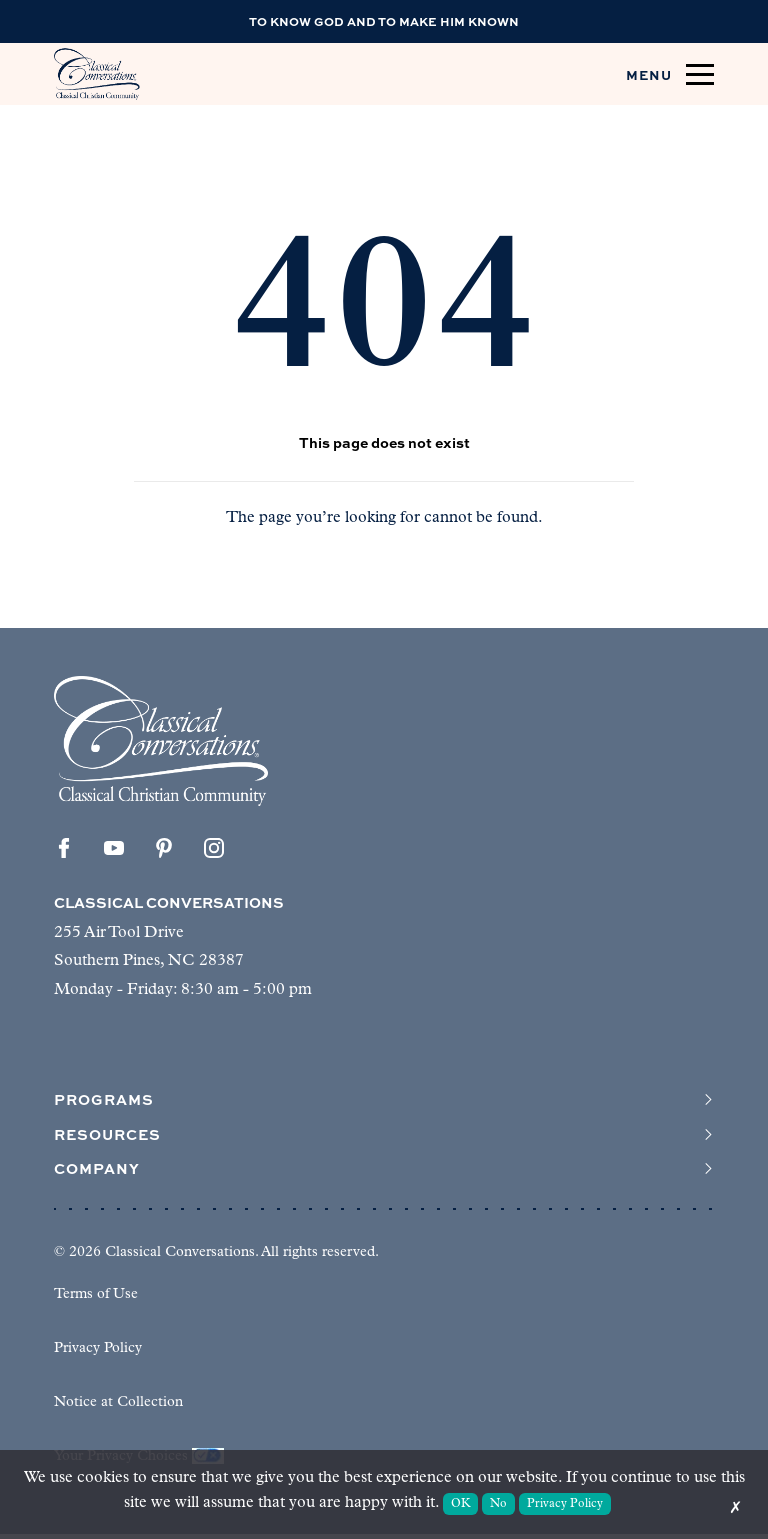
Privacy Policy (98, 1353)
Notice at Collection (118, 1407)
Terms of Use (96, 1299)
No (498, 1504)
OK (461, 1504)
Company (384, 1173)
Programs (384, 1101)
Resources (384, 1137)
